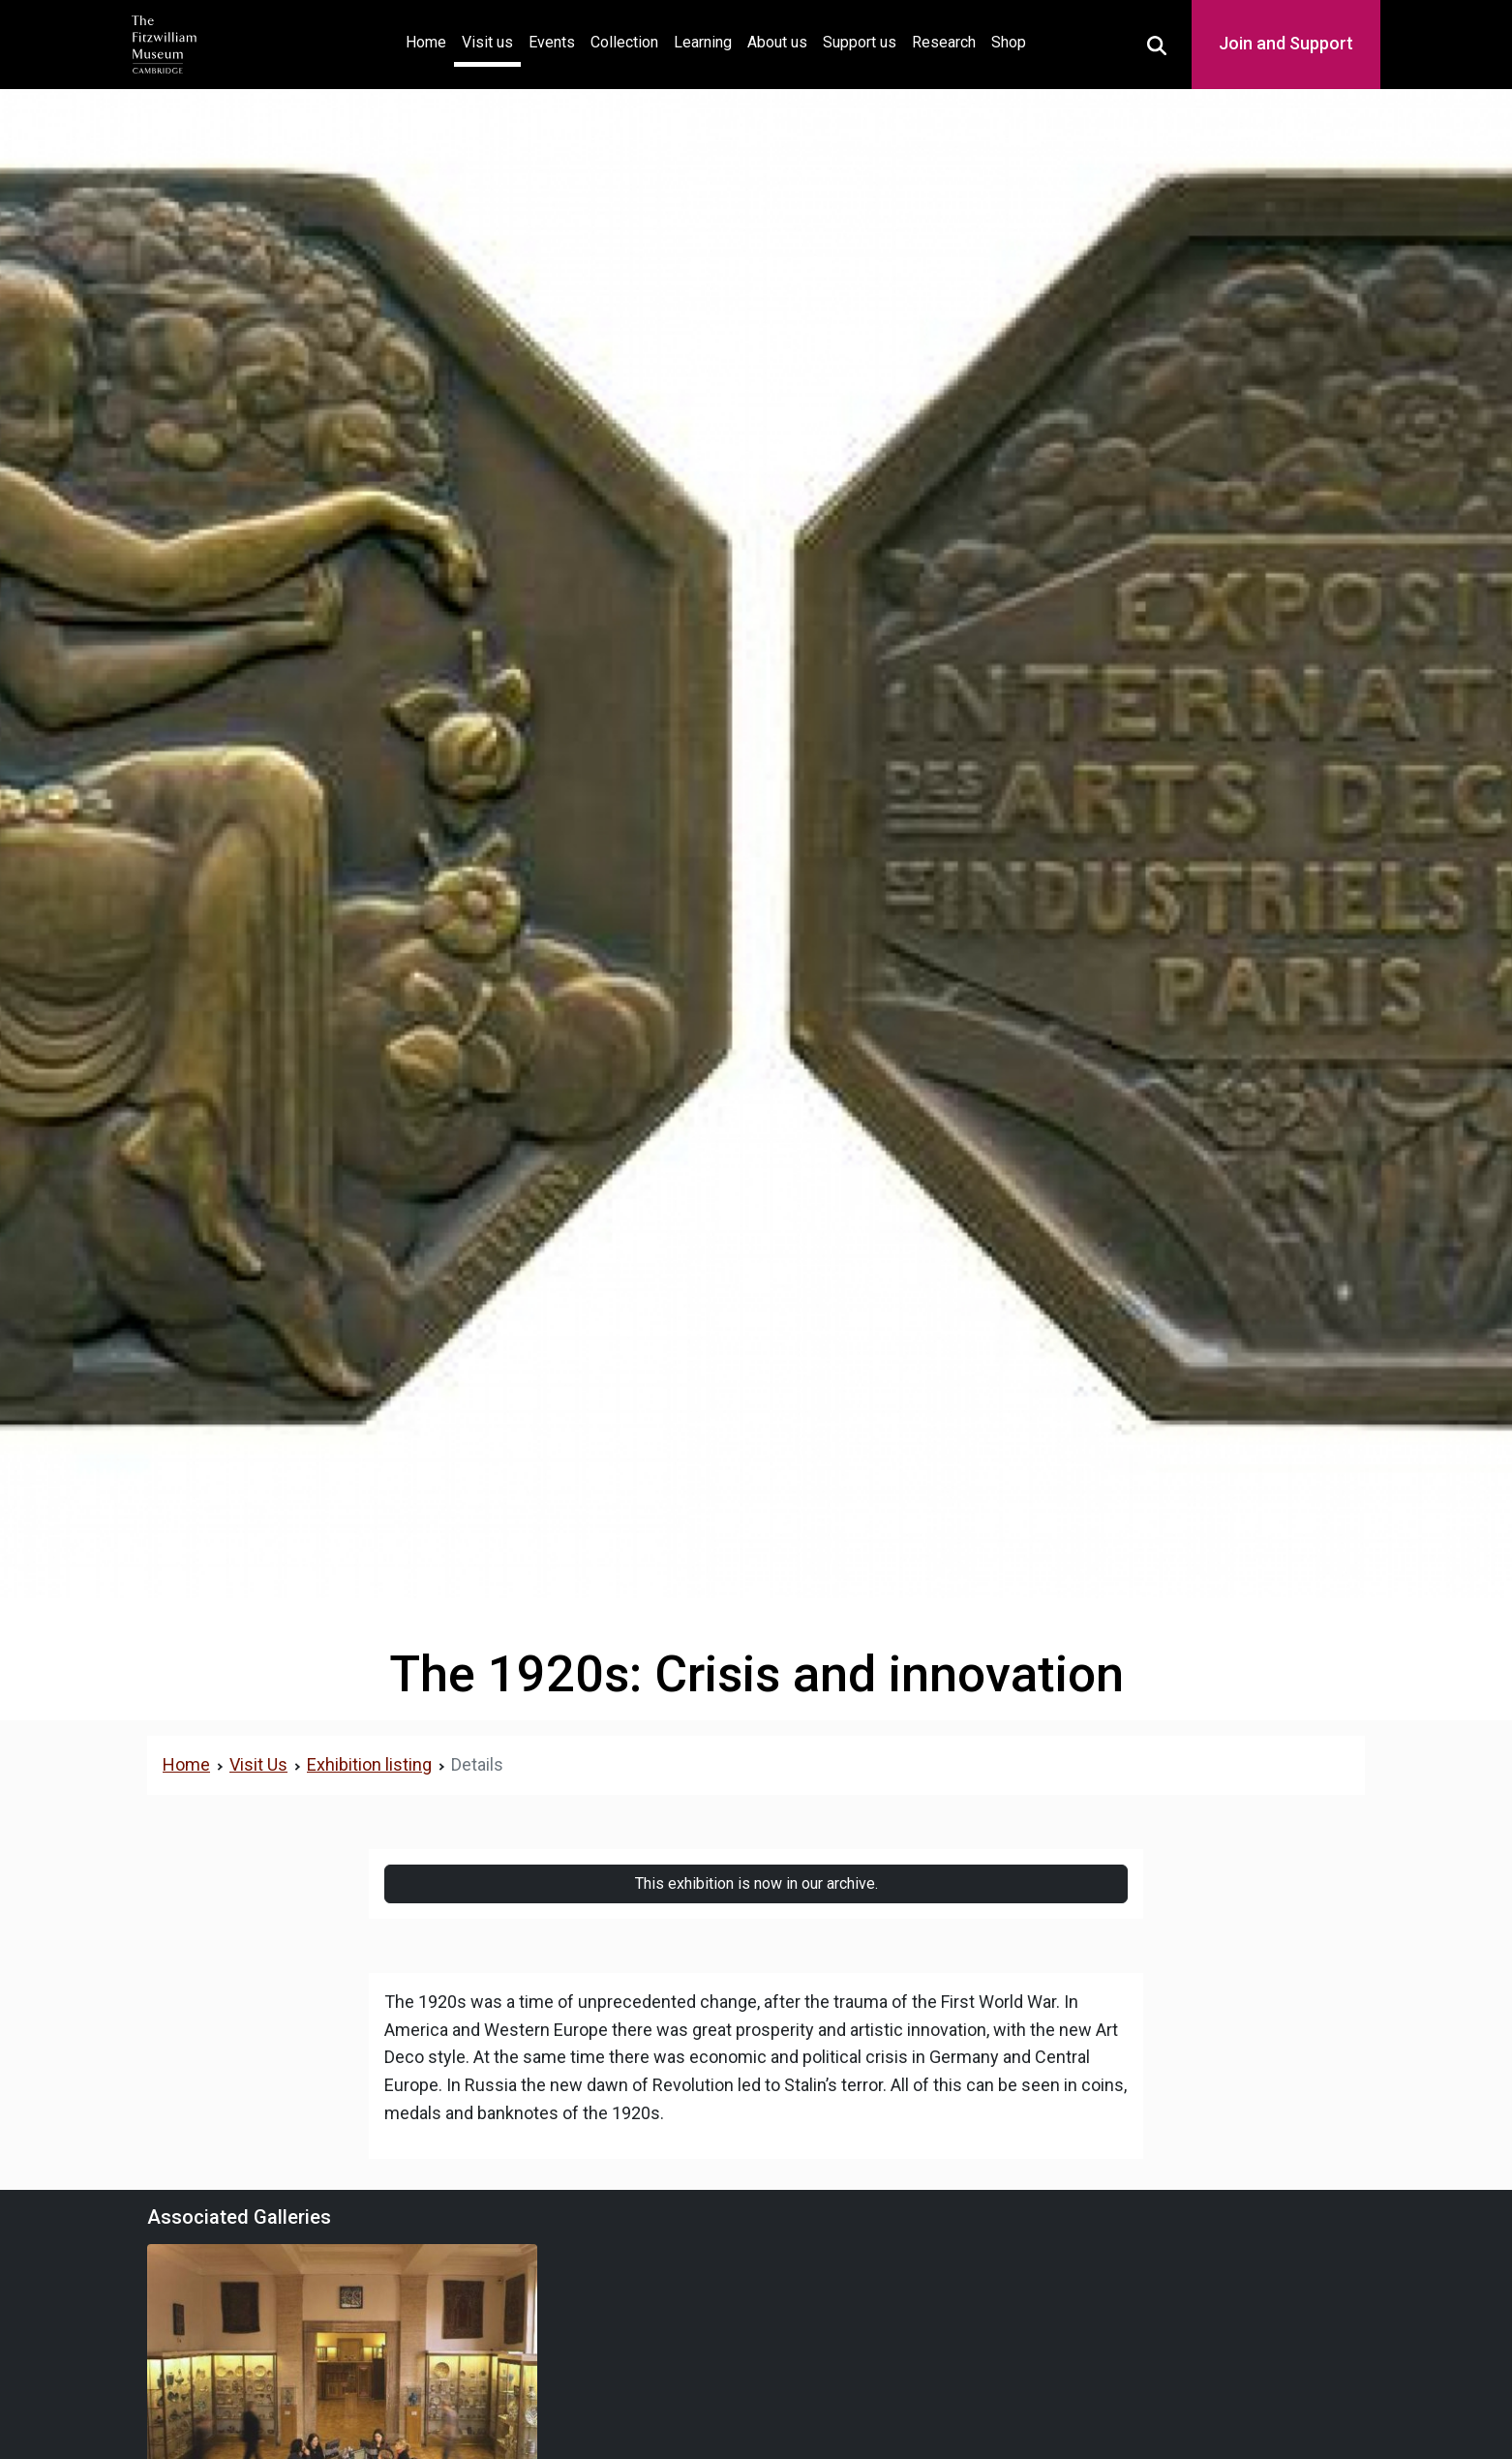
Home (430, 40)
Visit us (487, 42)
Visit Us (258, 1764)
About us (777, 42)
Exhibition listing (369, 1764)
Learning (703, 42)
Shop (1008, 42)
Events (552, 42)
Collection (624, 42)
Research (944, 42)
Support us (859, 42)
